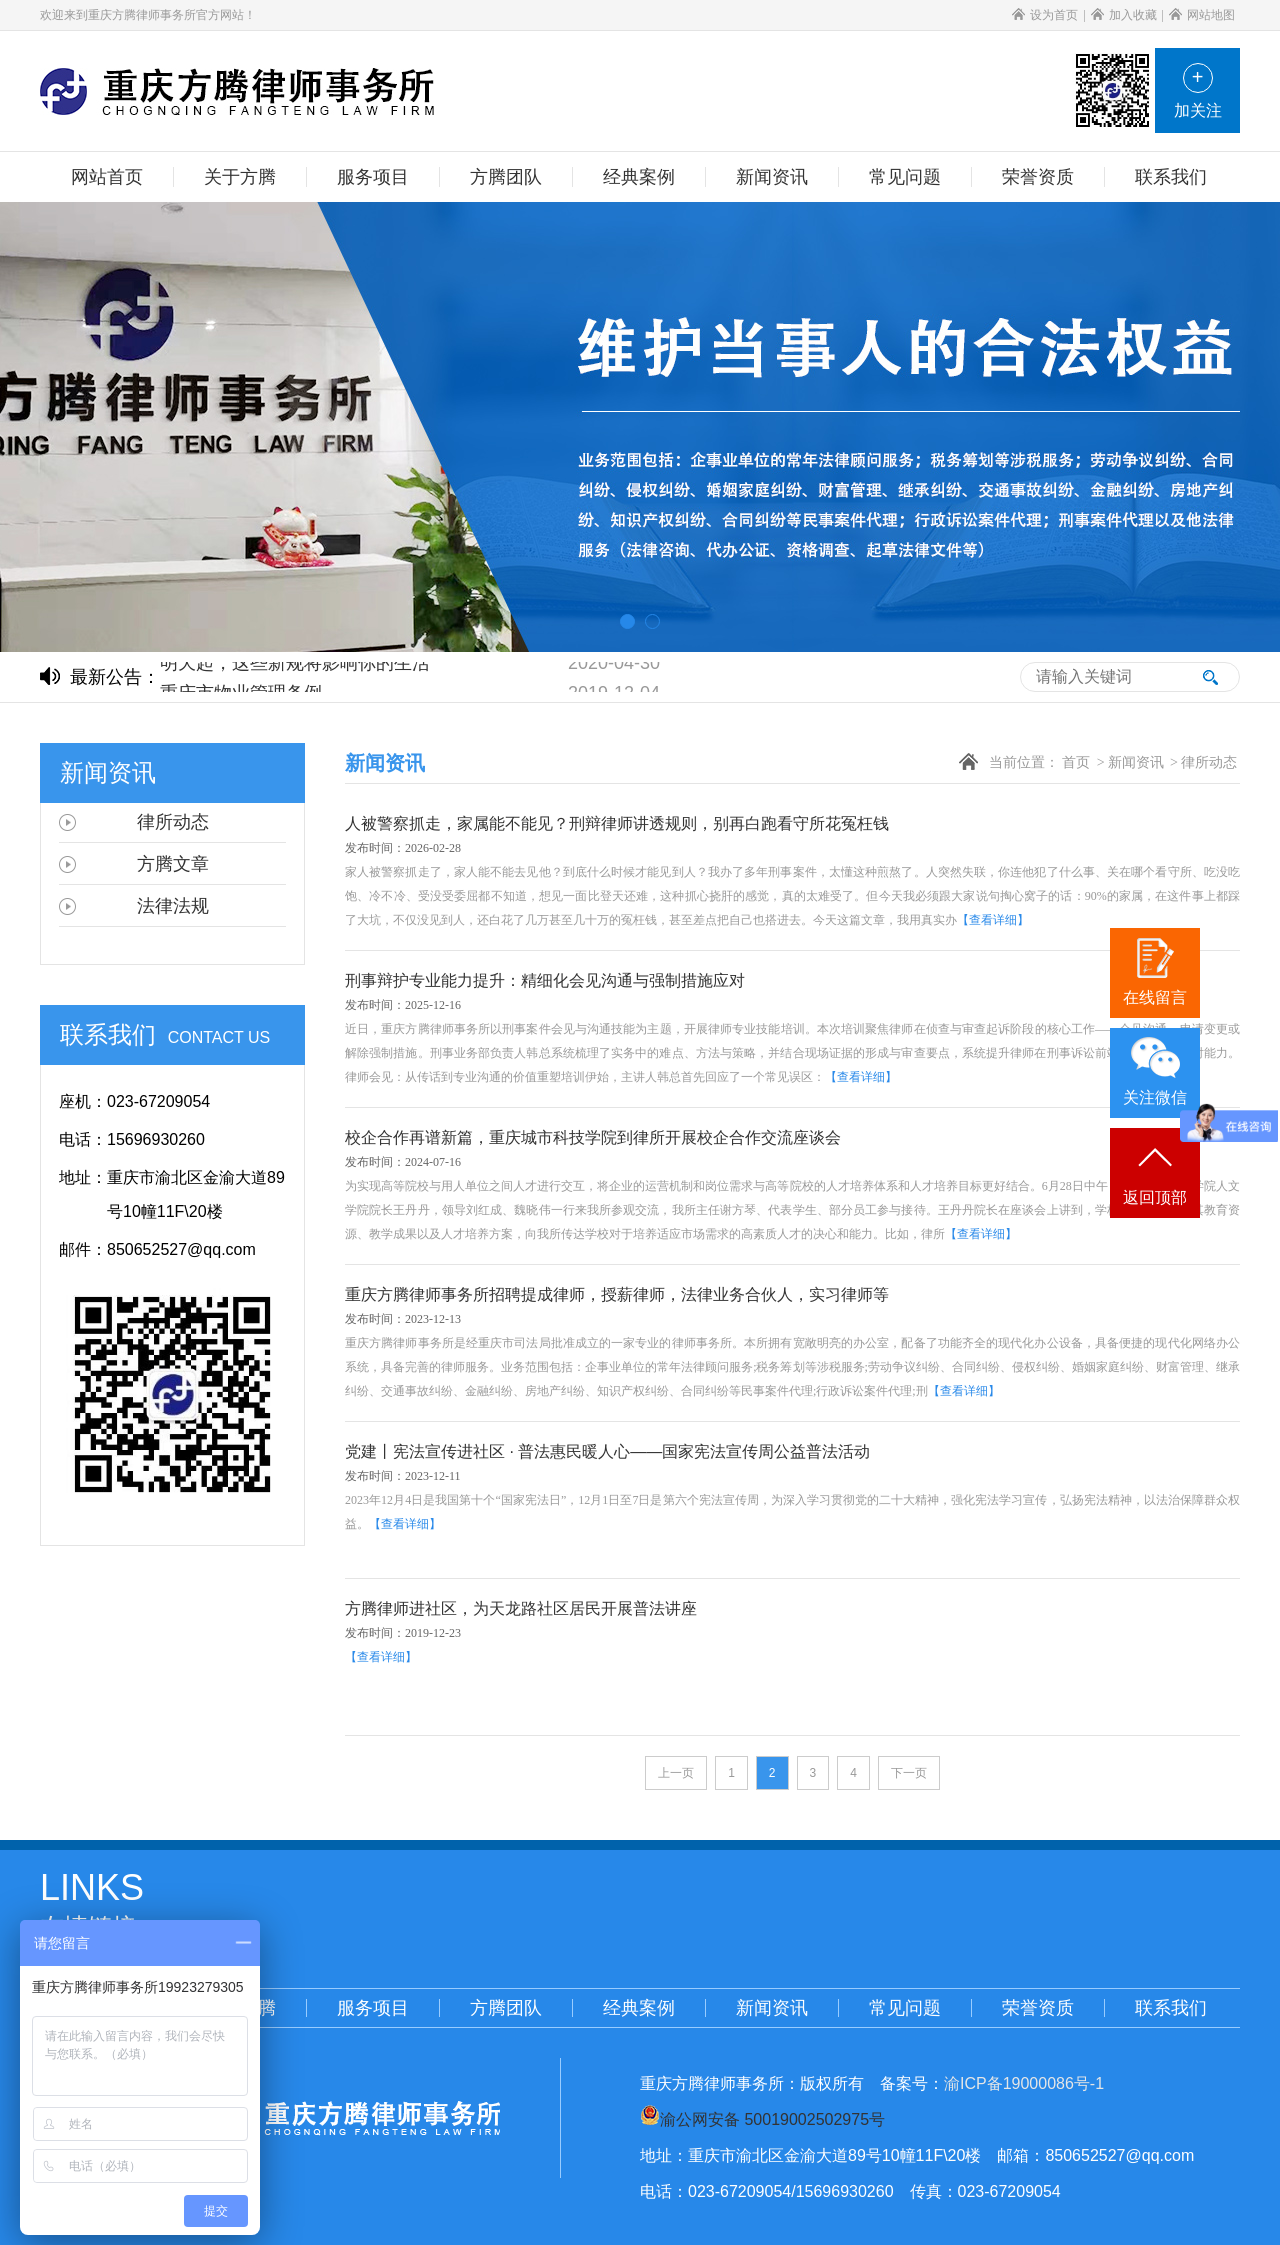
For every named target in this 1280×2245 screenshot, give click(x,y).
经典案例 (639, 2008)
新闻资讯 (1136, 762)
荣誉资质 (1038, 2008)
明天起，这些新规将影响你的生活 (295, 665)
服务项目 (373, 2008)
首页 (1076, 762)
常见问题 (905, 2008)
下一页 (909, 1773)
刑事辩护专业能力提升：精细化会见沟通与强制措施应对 (545, 980)
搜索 (1210, 677)
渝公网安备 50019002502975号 (772, 2119)
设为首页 (1045, 15)
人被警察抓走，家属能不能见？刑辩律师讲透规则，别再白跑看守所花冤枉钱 (617, 823)
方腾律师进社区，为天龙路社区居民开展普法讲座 (521, 1608)
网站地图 (1202, 15)
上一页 (676, 1773)
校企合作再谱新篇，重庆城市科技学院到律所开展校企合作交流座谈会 (593, 1137)
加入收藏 (1124, 15)
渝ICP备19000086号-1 (1024, 2083)
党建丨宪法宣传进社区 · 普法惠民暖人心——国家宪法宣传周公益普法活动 (607, 1451)
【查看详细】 (993, 920)
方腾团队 (506, 2008)
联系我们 (1171, 2008)
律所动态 (1209, 762)
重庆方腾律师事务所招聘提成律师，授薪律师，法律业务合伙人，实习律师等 (617, 1294)
